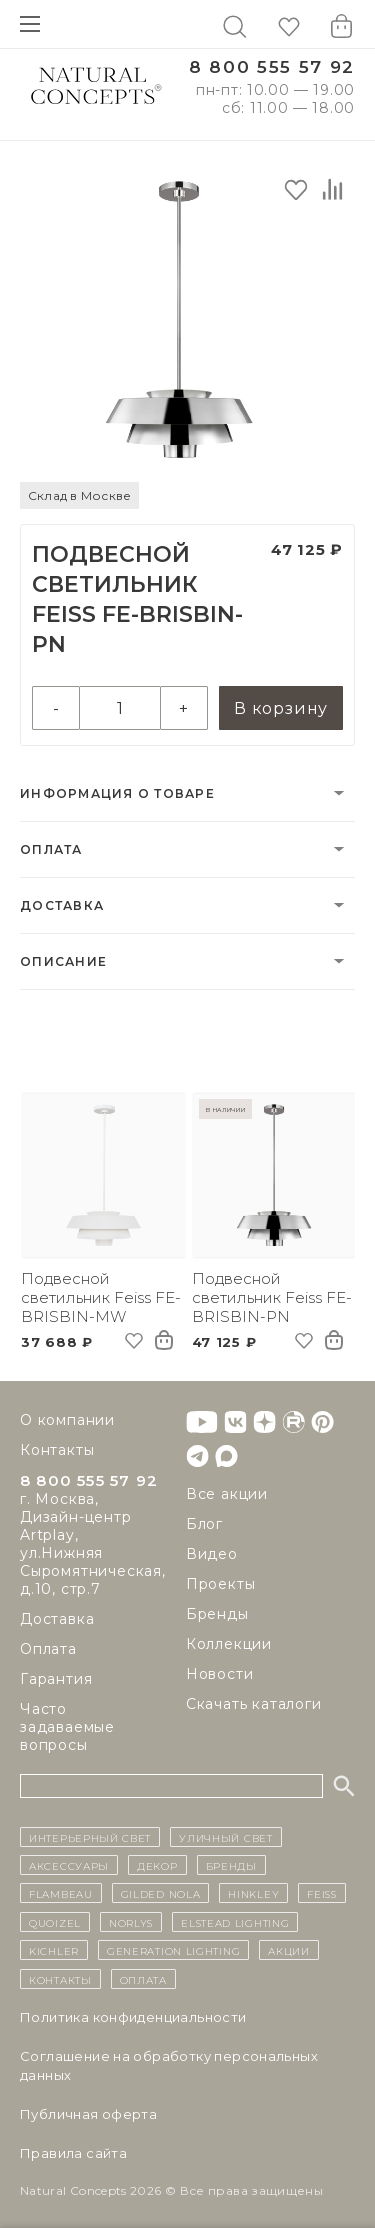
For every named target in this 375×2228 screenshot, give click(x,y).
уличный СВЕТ (225, 1837)
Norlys (131, 1922)
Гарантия (56, 1679)
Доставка (62, 905)
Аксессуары (69, 1865)
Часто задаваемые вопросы (67, 1727)
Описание (63, 961)
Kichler (54, 1950)
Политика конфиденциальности (133, 2017)
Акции (289, 1950)
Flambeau (61, 1893)
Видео (212, 1554)
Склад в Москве (79, 495)
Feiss (322, 1893)
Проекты (221, 1584)
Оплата (51, 849)
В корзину (281, 708)
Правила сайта (73, 2153)
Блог (204, 1524)
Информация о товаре (117, 793)
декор (157, 1865)
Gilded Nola (161, 1893)
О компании (67, 1420)
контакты (60, 1979)
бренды (231, 1865)
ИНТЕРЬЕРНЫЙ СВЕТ (90, 1837)
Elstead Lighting (235, 1922)
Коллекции (229, 1644)
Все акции (227, 1494)
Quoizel (55, 1922)
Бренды (217, 1614)
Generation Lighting (173, 1950)
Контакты (57, 1450)
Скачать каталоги (254, 1704)
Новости (220, 1674)
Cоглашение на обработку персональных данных (169, 2065)
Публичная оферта (88, 2114)
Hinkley (253, 1893)
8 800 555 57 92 (272, 67)
